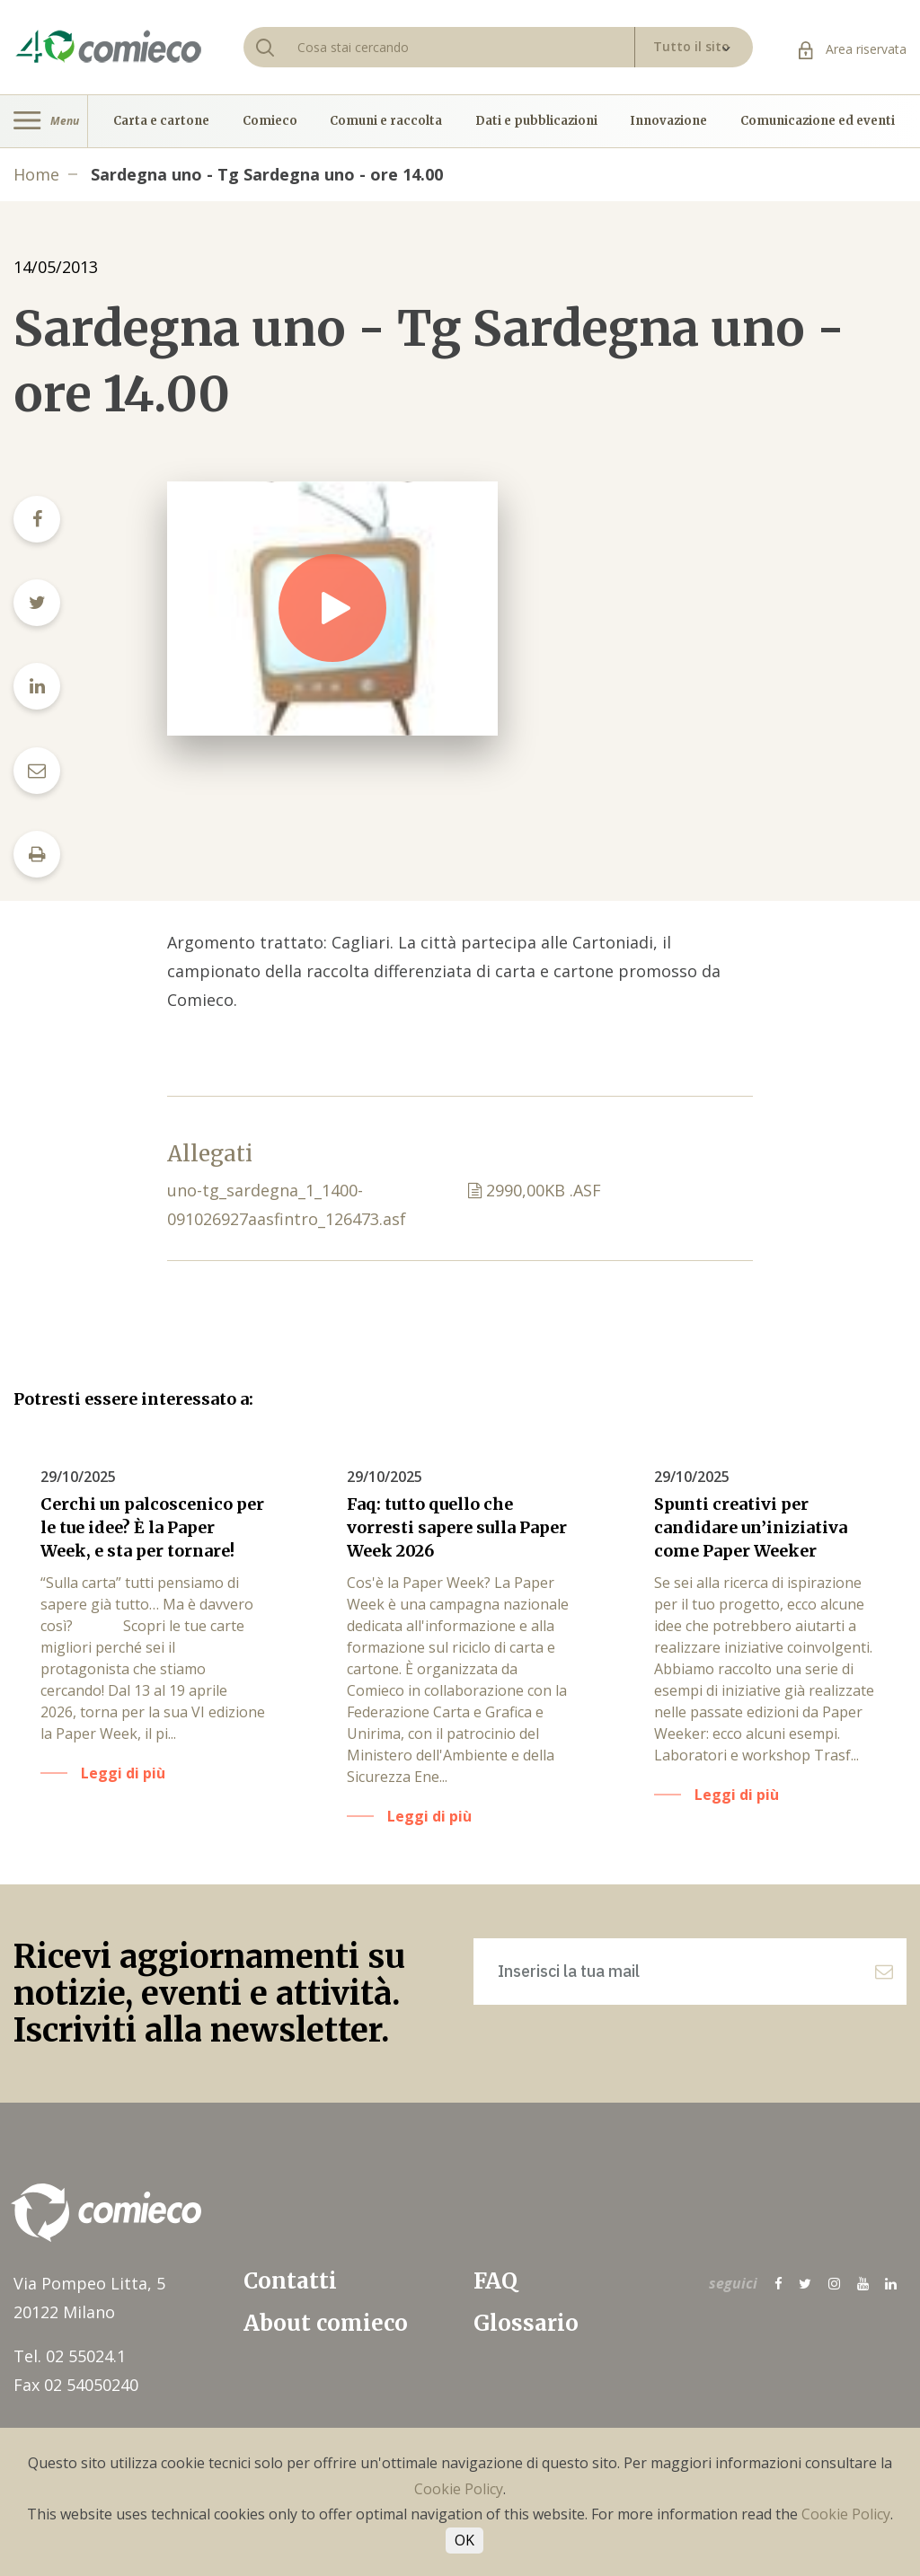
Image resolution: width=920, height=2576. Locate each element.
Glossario (526, 2323)
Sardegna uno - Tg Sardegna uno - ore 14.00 (267, 174)
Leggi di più (123, 1773)
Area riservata (853, 48)
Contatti (290, 2281)
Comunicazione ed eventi (817, 120)
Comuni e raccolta (386, 120)
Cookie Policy (458, 2489)
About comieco (325, 2323)
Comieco (270, 120)
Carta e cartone (161, 120)
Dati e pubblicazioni (536, 120)
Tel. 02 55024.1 (69, 2356)
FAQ (495, 2281)
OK (464, 2540)
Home (36, 174)
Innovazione (668, 120)
